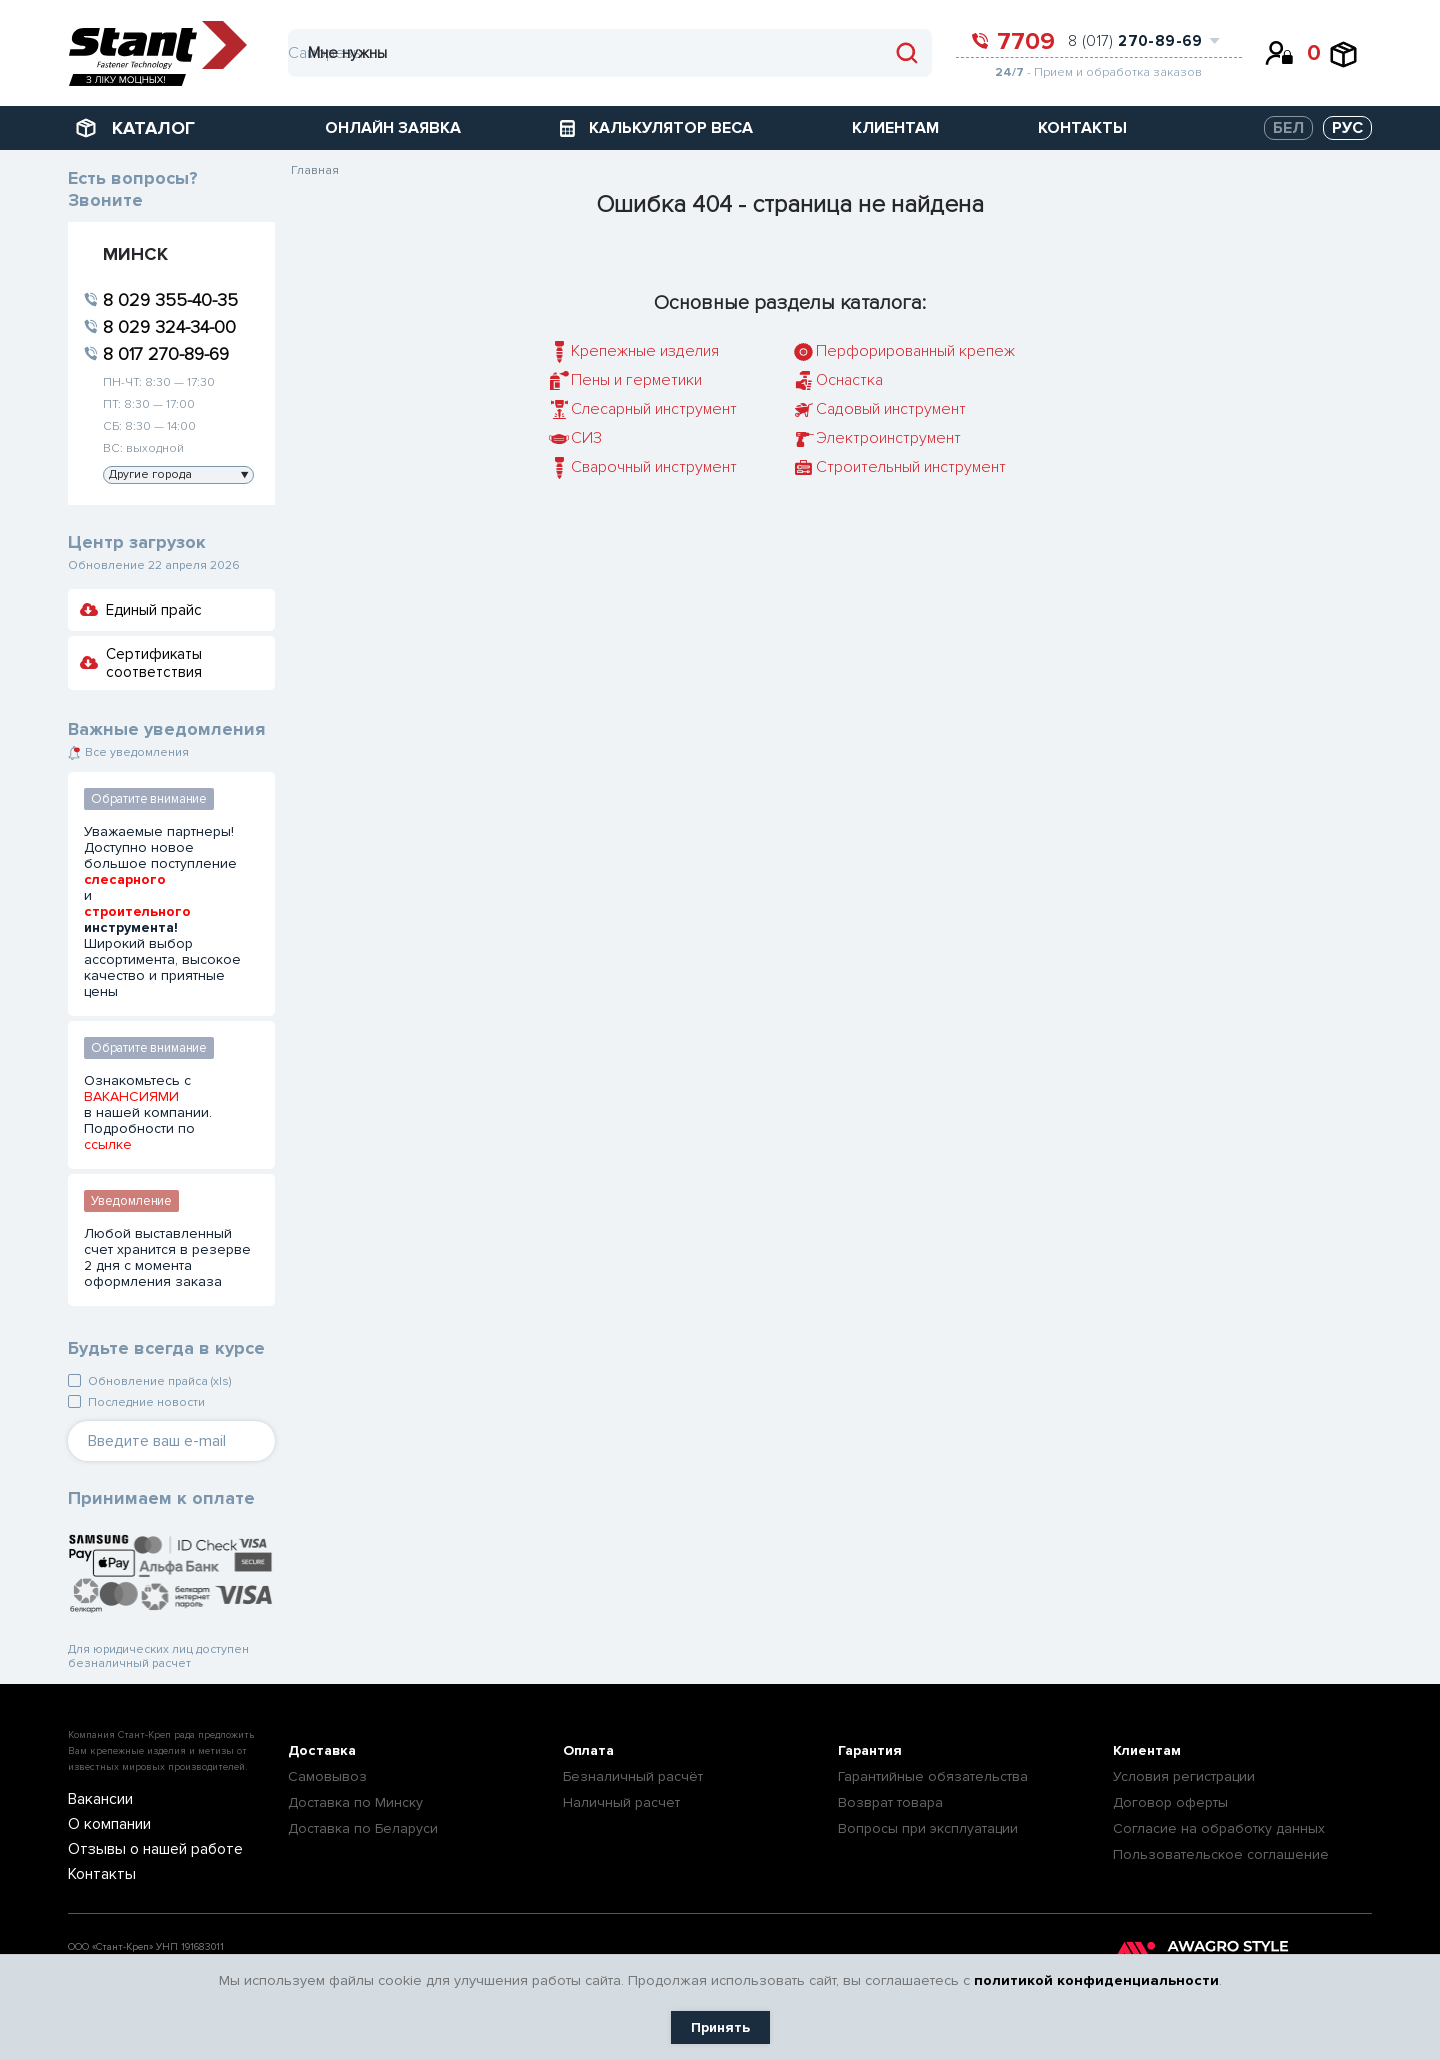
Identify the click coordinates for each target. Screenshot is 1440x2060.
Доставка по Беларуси (363, 1828)
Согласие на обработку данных (1219, 1828)
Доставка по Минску (355, 1802)
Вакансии (95, 1799)
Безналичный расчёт (633, 1776)
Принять (720, 2027)
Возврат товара (890, 1802)
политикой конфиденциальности (1096, 1980)
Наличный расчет (621, 1802)
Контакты (95, 1871)
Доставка (322, 1750)
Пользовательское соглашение (1221, 1854)
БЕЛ (1288, 128)
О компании (103, 1823)
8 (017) (1135, 41)
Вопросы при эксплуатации (928, 1828)
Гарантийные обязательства (933, 1776)
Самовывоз (327, 1776)
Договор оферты (1170, 1802)
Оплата (588, 1750)
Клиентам (1147, 1750)
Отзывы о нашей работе (140, 1847)
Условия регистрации (1184, 1776)
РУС (1347, 128)
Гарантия (870, 1750)
